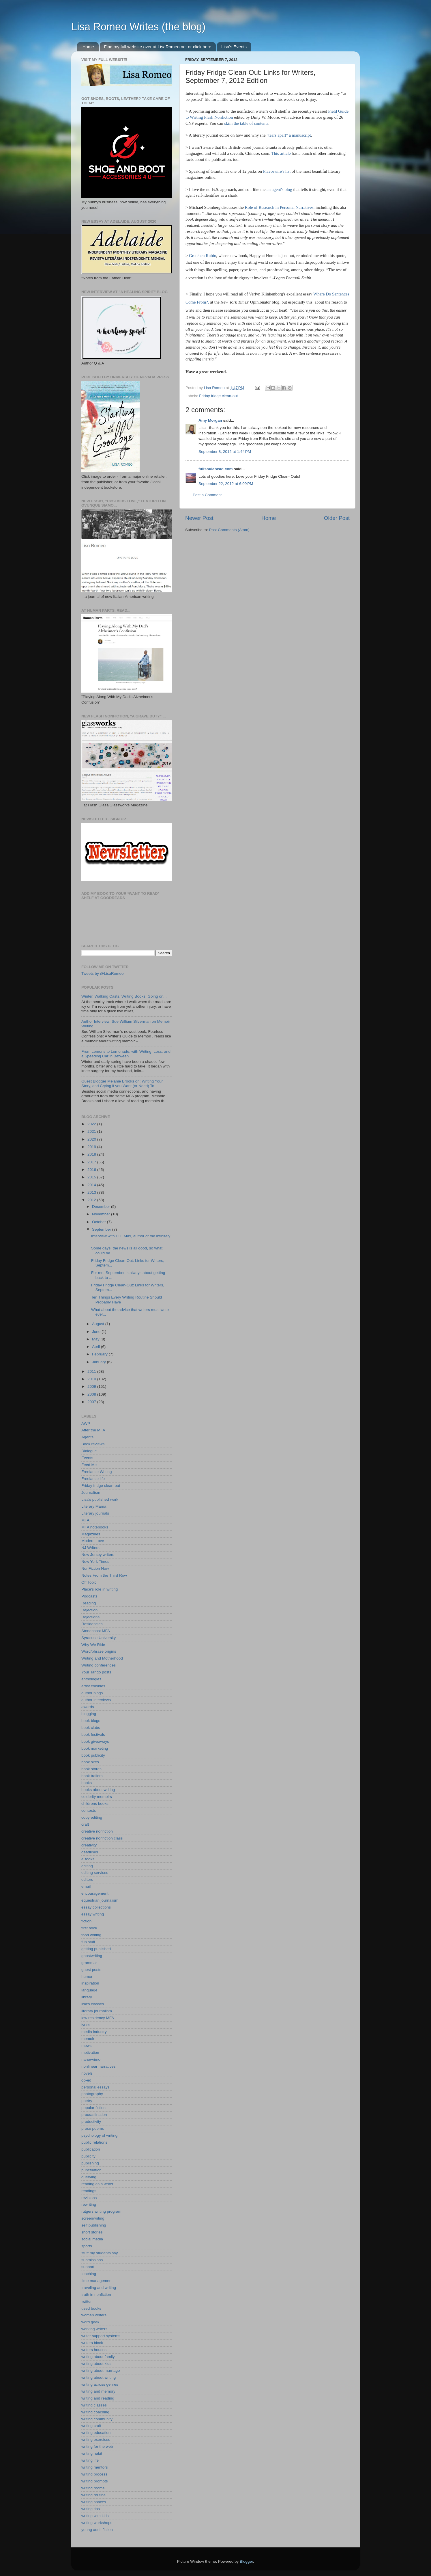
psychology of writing (99, 2135)
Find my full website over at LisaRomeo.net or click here (157, 46)
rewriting (88, 2204)
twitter (86, 2301)
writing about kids (96, 2363)
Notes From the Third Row (104, 1575)
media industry (94, 2032)
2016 (92, 1169)
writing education (95, 2432)
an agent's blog (279, 189)
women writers (93, 2315)
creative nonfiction (97, 1831)
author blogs (92, 1693)
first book (89, 1928)
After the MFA (93, 1430)
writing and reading (97, 2398)
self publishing (93, 2225)
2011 (92, 1371)
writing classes (94, 2405)
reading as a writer (97, 2184)
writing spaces (93, 2502)
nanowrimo (90, 2059)
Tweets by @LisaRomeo (102, 973)
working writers (94, 2329)
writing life (90, 2460)
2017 (92, 1162)
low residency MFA (97, 2018)
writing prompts (94, 2481)
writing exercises (95, 2439)
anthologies (91, 1679)
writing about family (98, 2356)
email (86, 1886)
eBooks (87, 1859)
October (99, 1222)
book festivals (93, 1734)
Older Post (337, 518)
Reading (88, 1603)
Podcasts (89, 1596)
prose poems (92, 2128)
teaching (88, 2274)
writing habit (91, 2453)
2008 (92, 1394)
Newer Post (199, 518)
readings (88, 2191)
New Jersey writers (97, 1554)
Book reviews (92, 1444)
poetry (86, 2101)
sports (86, 2246)
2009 (92, 1386)
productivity (91, 2121)
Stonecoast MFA (95, 1631)
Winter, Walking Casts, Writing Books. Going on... (124, 996)
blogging (88, 1714)
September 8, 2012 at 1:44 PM (224, 451)
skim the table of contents (246, 123)
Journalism (90, 1492)
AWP (85, 1423)
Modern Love (92, 1541)
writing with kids (95, 2516)
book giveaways (95, 1741)
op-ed (86, 2080)
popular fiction (93, 2108)
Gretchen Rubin (202, 255)
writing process (94, 2474)
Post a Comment (207, 495)
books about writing (98, 1790)
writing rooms (92, 2488)
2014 (92, 1185)
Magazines (90, 1534)
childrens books (94, 1803)
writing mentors (94, 2467)
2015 (92, 1177)
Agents (87, 1437)
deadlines (89, 1852)
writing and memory (98, 2391)
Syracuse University (98, 1638)
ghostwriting (91, 1956)
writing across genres (99, 2384)
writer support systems (100, 2336)
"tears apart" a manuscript (288, 135)
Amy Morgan (210, 420)
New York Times (95, 1561)
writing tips (90, 2509)
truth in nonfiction (96, 2294)
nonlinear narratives (98, 2066)
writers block (92, 2343)
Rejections (90, 1617)
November (101, 1214)
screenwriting (92, 2218)
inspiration (90, 1983)
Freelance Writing (96, 1472)
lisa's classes (92, 2004)
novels (87, 2073)
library (86, 1997)
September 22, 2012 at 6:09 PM (225, 483)
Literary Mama (93, 1506)
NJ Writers (90, 1547)
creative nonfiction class (102, 1838)
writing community (97, 2419)
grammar (89, 1963)
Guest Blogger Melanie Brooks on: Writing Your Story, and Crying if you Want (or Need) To (122, 1083)
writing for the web (97, 2446)
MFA (85, 1520)
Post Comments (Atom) (229, 530)
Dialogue (89, 1451)
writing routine (93, 2495)
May (96, 1339)
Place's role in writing (99, 1589)
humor (86, 1976)
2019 (92, 1147)
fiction (86, 1921)
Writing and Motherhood (102, 1658)
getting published (96, 1949)
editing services (94, 1872)
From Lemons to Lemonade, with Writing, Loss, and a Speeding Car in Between (125, 1053)
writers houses (93, 2350)
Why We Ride (93, 1645)
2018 (92, 1154)
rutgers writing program (101, 2211)
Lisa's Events (234, 46)
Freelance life (93, 1478)
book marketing (94, 1748)
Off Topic (89, 1582)
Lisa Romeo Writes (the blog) (138, 27)
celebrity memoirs (96, 1796)
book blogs (90, 1720)
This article (281, 153)
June (97, 1331)
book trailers (92, 1776)
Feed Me (89, 1465)
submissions (92, 2260)
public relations (94, 2142)
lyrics (85, 2025)
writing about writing (98, 2377)
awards (87, 1707)
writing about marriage (100, 2370)
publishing (90, 2163)
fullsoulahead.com (215, 469)
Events (87, 1458)
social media (92, 2239)
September (102, 1229)
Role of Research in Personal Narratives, (280, 207)
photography (92, 2094)
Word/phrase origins (98, 1651)
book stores (91, 1769)
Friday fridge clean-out (218, 396)
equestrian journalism (99, 1900)
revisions (89, 2198)
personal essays (95, 2087)
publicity (88, 2156)
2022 (92, 1124)
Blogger (246, 2561)
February (100, 1354)
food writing (91, 1935)
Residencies (92, 1624)
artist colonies (93, 1686)
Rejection (89, 1610)
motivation (90, 2052)
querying (88, 2177)
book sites (90, 1762)
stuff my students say (99, 2253)
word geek (90, 2322)
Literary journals (95, 1513)
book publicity (93, 1755)
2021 (92, 1131)
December (101, 1206)
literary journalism (96, 2011)
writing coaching (95, 2412)
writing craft (91, 2426)
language (89, 1990)
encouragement (94, 1893)
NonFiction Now (95, 1568)
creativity (89, 1845)
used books (91, 2308)
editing (87, 1866)
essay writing (92, 1914)
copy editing (91, 1817)
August (98, 1324)
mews (86, 2045)
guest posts (91, 1969)
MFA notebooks (94, 1527)
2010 (92, 1379)
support (87, 2267)
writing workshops (96, 2523)
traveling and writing (98, 2287)
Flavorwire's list (277, 171)
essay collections (96, 1907)
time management (97, 2281)
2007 (92, 1402)
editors (87, 1879)
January (99, 1362)
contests (88, 1810)
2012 (92, 1200)
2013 (92, 1192)
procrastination (94, 2114)
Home (88, 46)
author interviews (96, 1700)
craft (85, 1824)
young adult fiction (97, 2529)
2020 (92, 1139)
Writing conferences (98, 1665)
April (96, 1346)
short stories (92, 2232)
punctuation (91, 2170)
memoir (87, 2038)
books (86, 1783)
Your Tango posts (96, 1672)
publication (90, 2149)
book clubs (90, 1727)
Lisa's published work (99, 1499)
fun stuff (88, 1942)
